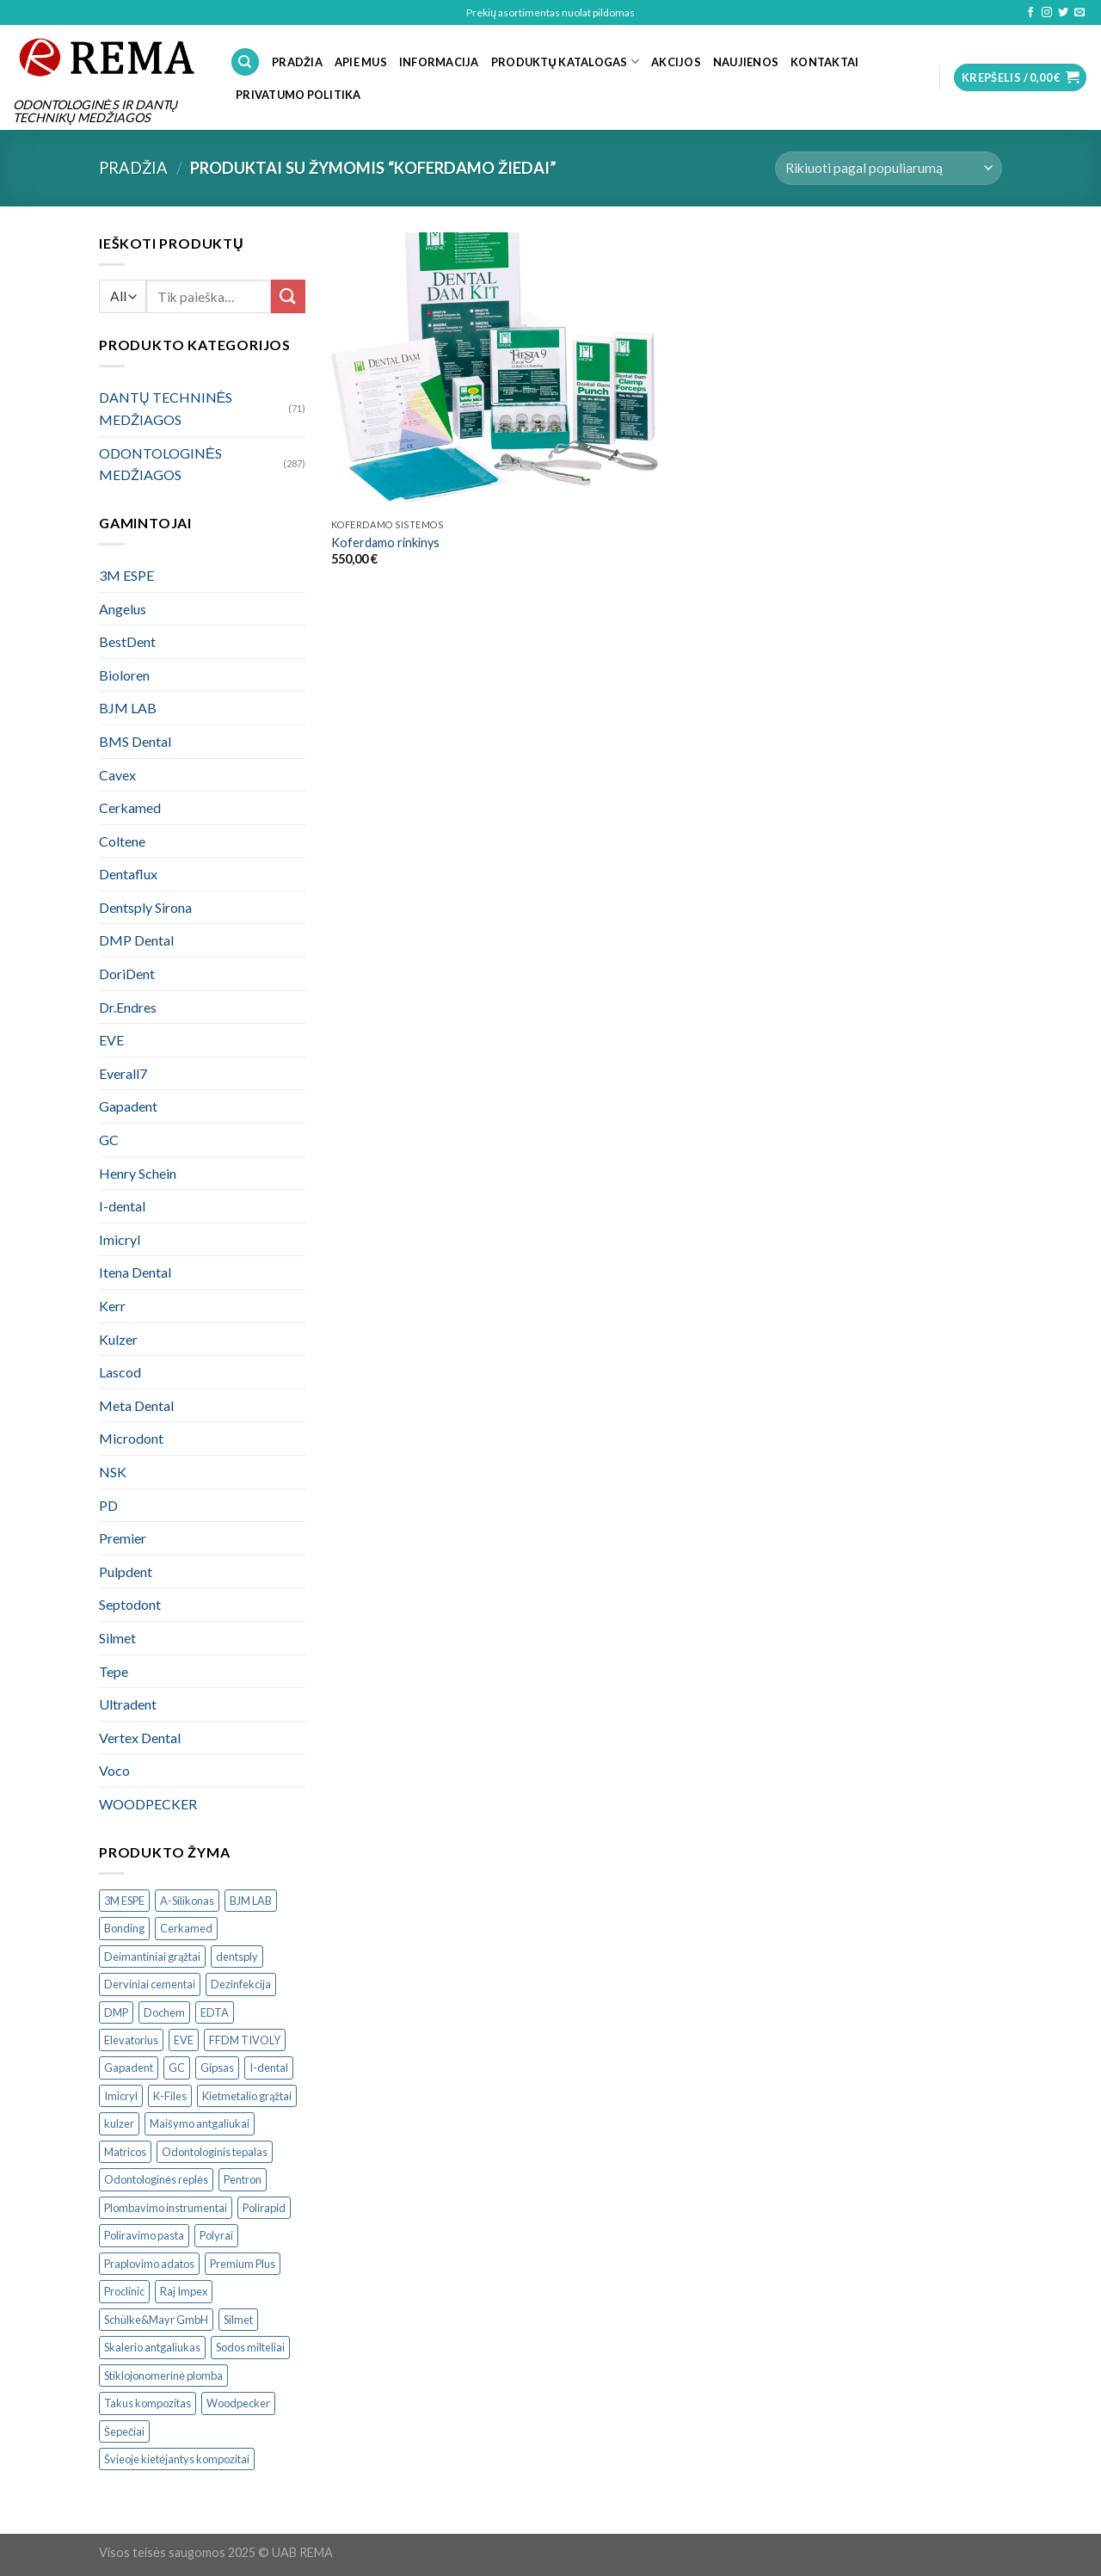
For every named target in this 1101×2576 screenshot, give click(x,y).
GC (109, 1139)
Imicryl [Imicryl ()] (121, 2096)
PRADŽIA (297, 62)
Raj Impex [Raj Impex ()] (183, 2291)
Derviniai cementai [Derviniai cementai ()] (149, 1984)
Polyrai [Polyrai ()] (216, 2235)
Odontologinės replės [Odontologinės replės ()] (156, 2179)
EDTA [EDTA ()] (214, 2012)
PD (108, 1505)
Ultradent (128, 1704)
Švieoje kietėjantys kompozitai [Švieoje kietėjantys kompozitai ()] (176, 2459)
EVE (111, 1040)
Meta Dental (136, 1405)
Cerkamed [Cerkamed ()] (186, 1928)
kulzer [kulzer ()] (119, 2123)
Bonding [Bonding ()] (124, 1928)
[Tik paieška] (245, 62)
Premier (122, 1538)
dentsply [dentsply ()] (237, 1956)
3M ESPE (126, 575)
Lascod (120, 1372)
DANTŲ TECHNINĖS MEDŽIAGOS (165, 408)
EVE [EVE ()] (184, 2040)
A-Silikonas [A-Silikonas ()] (187, 1900)
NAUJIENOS (745, 62)
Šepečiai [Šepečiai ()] (124, 2431)
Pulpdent (125, 1571)
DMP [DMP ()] (116, 2012)
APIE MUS (361, 62)
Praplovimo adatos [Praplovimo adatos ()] (149, 2264)
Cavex (117, 775)
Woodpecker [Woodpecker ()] (238, 2403)
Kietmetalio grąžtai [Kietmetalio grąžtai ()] (247, 2096)
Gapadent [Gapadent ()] (128, 2067)
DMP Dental (136, 940)
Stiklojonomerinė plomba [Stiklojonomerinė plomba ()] (163, 2375)
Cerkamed (130, 807)
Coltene (122, 841)
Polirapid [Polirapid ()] (264, 2208)
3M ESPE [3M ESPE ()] (124, 1900)
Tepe (113, 1671)
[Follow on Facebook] (1030, 13)
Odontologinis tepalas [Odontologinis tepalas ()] (215, 2152)
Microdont (131, 1438)
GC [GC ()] (177, 2067)
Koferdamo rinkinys (385, 542)
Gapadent (128, 1106)
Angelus (122, 609)
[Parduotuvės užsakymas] (888, 168)
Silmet (117, 1638)
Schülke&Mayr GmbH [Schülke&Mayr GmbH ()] (156, 2319)
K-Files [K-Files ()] (170, 2096)
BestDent (127, 641)
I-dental (122, 1206)
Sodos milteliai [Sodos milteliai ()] (250, 2347)
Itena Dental (135, 1272)
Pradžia (133, 167)
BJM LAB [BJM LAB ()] (251, 1900)
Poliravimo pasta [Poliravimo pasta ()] (144, 2235)
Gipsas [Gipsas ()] (217, 2067)
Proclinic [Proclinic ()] (124, 2291)
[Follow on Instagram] (1047, 13)
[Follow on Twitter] (1063, 13)
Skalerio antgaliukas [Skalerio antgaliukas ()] (152, 2347)
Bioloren (124, 675)
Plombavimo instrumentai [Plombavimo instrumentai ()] (165, 2208)
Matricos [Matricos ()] (125, 2152)
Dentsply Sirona (145, 907)
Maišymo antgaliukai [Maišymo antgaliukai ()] (199, 2123)
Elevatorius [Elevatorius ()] (131, 2040)
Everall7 (123, 1073)
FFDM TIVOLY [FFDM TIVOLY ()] (244, 2040)
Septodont (130, 1604)
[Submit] (288, 296)
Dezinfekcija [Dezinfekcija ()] (241, 1984)
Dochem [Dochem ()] (164, 2012)
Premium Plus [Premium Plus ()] (242, 2264)
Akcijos (676, 62)
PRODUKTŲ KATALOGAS (565, 61)
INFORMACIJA (439, 62)
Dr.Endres (128, 1007)
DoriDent (127, 973)
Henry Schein (137, 1173)
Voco (114, 1770)
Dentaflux (128, 874)
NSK (112, 1472)
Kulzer (118, 1339)
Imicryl (119, 1239)
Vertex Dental (140, 1737)
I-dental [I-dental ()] (268, 2067)
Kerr (112, 1305)
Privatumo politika (298, 95)
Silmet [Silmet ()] (238, 2319)
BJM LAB (128, 707)
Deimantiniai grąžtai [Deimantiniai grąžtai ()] (152, 1956)
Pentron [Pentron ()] (242, 2179)
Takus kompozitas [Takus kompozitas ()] (147, 2403)
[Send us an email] (1079, 13)
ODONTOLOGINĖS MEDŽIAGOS (160, 464)
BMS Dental (135, 741)
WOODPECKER (148, 1804)
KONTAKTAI (824, 62)
